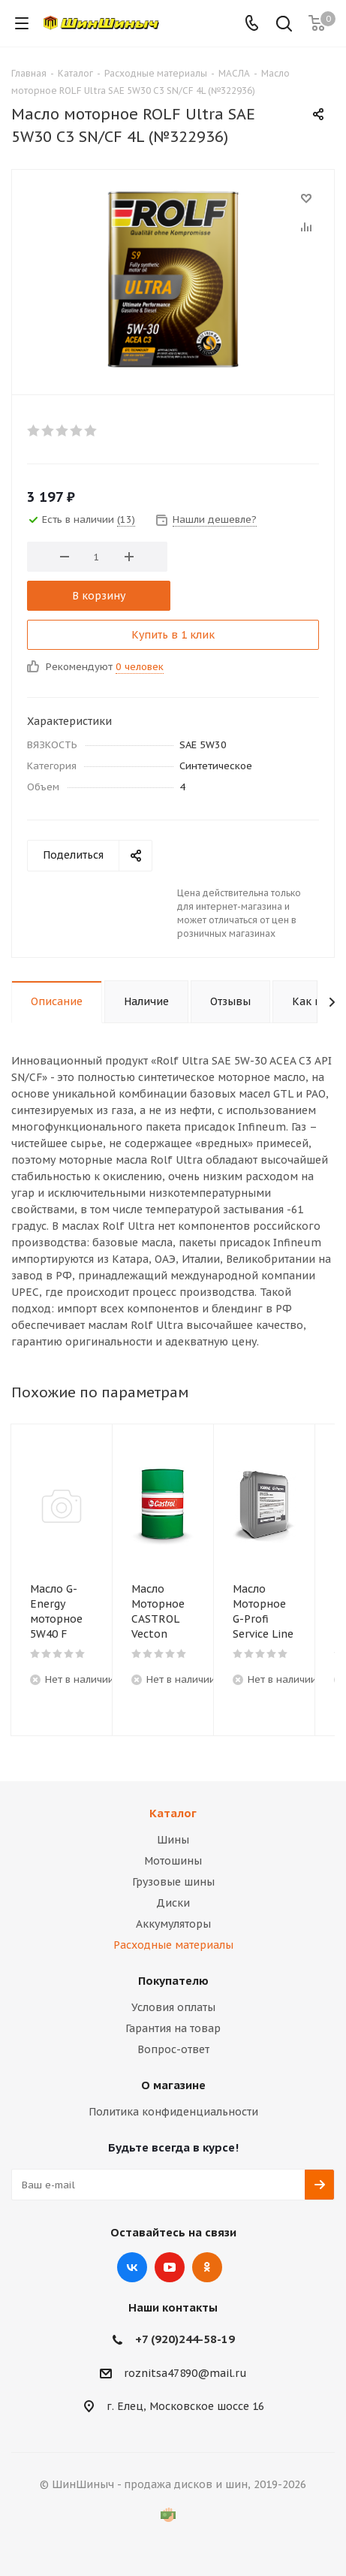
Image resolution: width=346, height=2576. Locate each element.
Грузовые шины (173, 1882)
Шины (173, 1840)
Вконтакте (132, 2267)
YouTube (170, 2267)
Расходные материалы (173, 1945)
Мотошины (173, 1861)
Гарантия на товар (173, 2028)
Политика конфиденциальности (173, 2111)
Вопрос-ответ (173, 2049)
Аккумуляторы (173, 1924)
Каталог (173, 1813)
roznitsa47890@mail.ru (185, 2373)
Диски (173, 1903)
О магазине (173, 2085)
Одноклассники (207, 2267)
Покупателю (173, 1981)
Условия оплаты (173, 2007)
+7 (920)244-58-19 (185, 2339)
